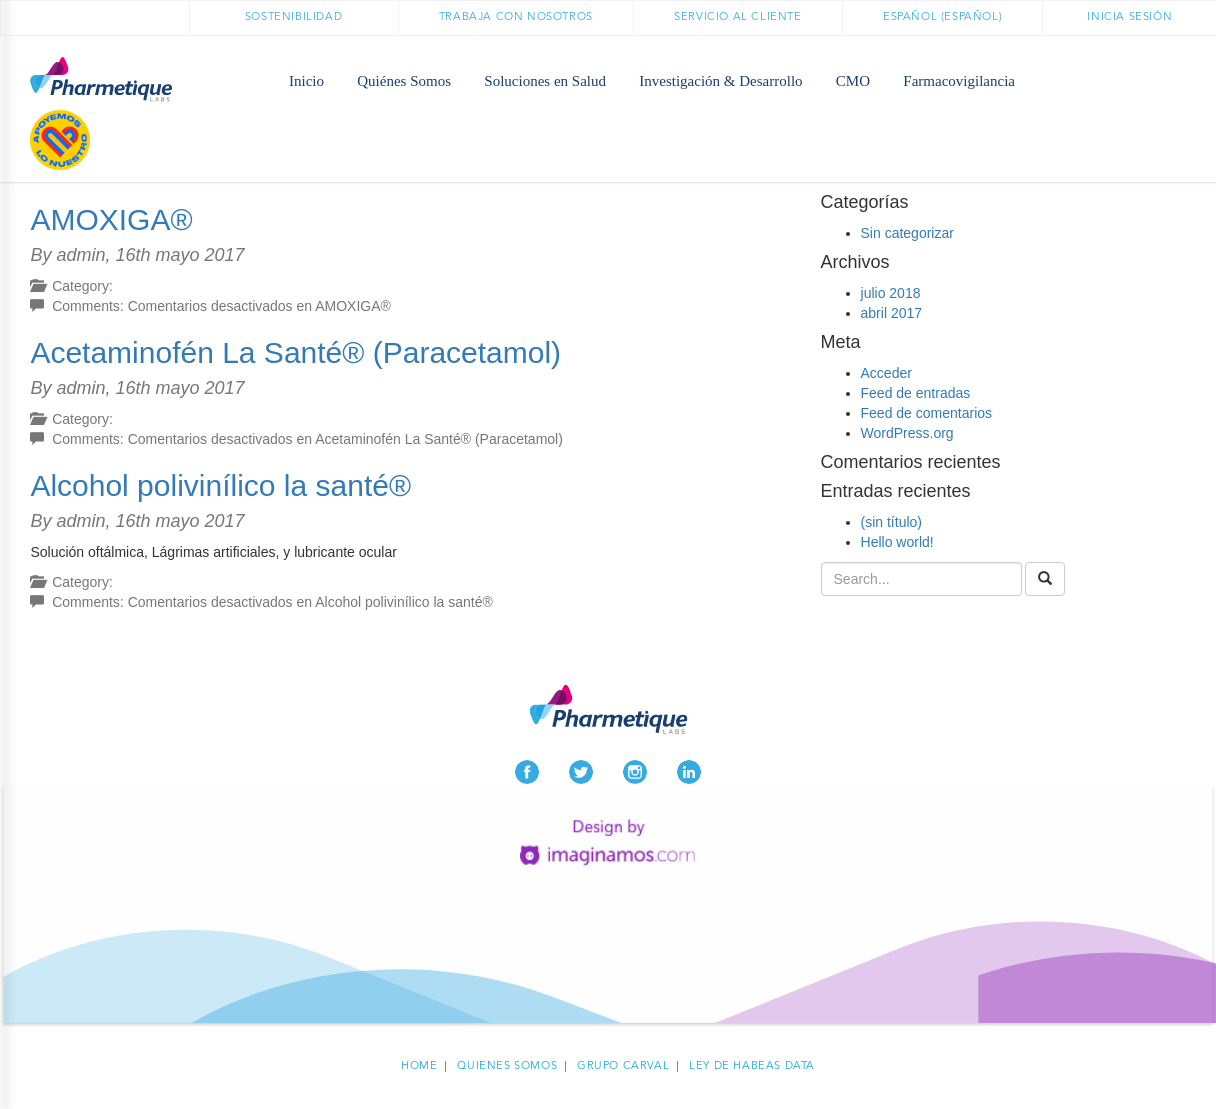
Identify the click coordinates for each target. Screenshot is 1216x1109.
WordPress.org (907, 433)
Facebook (527, 772)
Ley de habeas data (752, 1066)
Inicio (306, 81)
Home (419, 1066)
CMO (853, 81)
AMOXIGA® (111, 219)
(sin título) (891, 522)
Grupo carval (623, 1066)
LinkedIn (689, 772)
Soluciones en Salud (545, 81)
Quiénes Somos (404, 81)
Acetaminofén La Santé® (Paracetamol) (295, 352)
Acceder (886, 373)
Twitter (581, 772)
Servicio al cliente (737, 17)
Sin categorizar (907, 233)
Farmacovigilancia (959, 81)
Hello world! (897, 542)
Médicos (1186, 80)
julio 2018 (891, 293)
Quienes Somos (507, 1066)
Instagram (635, 772)
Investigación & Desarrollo (720, 81)
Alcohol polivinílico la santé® (220, 485)
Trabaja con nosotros (516, 17)
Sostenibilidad (293, 17)
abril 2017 (892, 313)
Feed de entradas (916, 393)
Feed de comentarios (927, 413)
